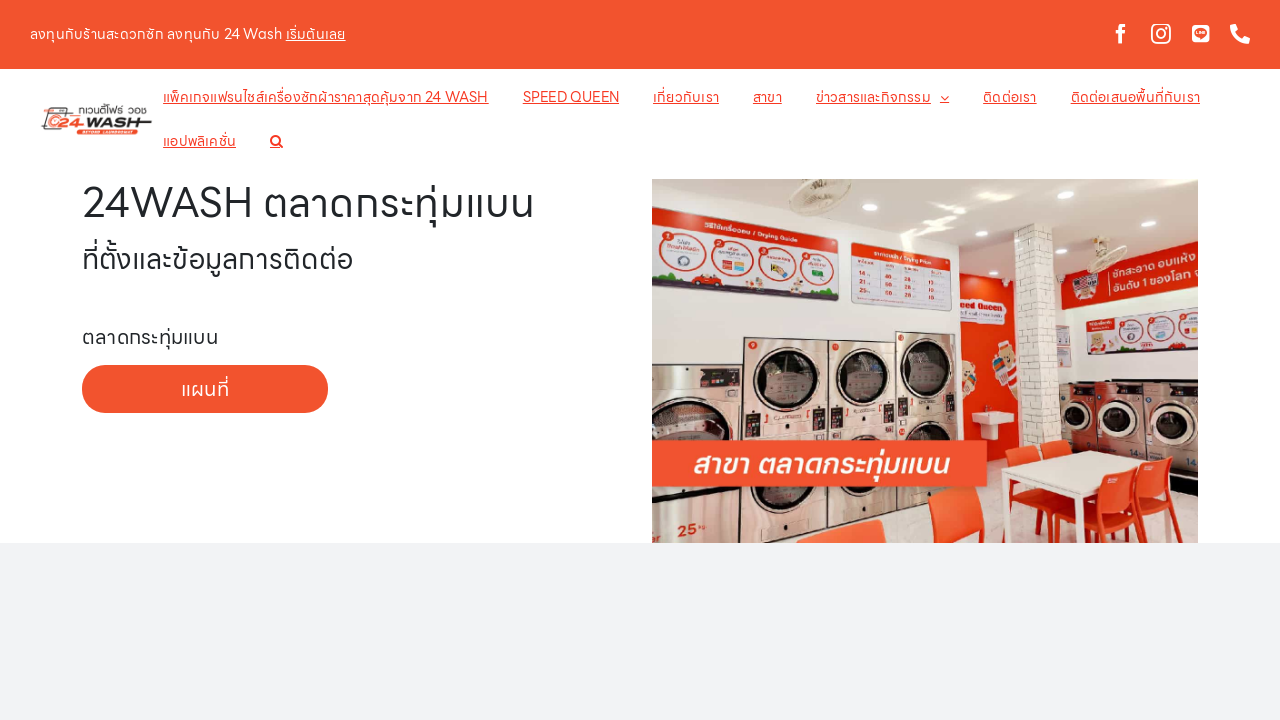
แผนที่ (205, 389)
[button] (185, 141)
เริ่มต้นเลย (316, 34)
